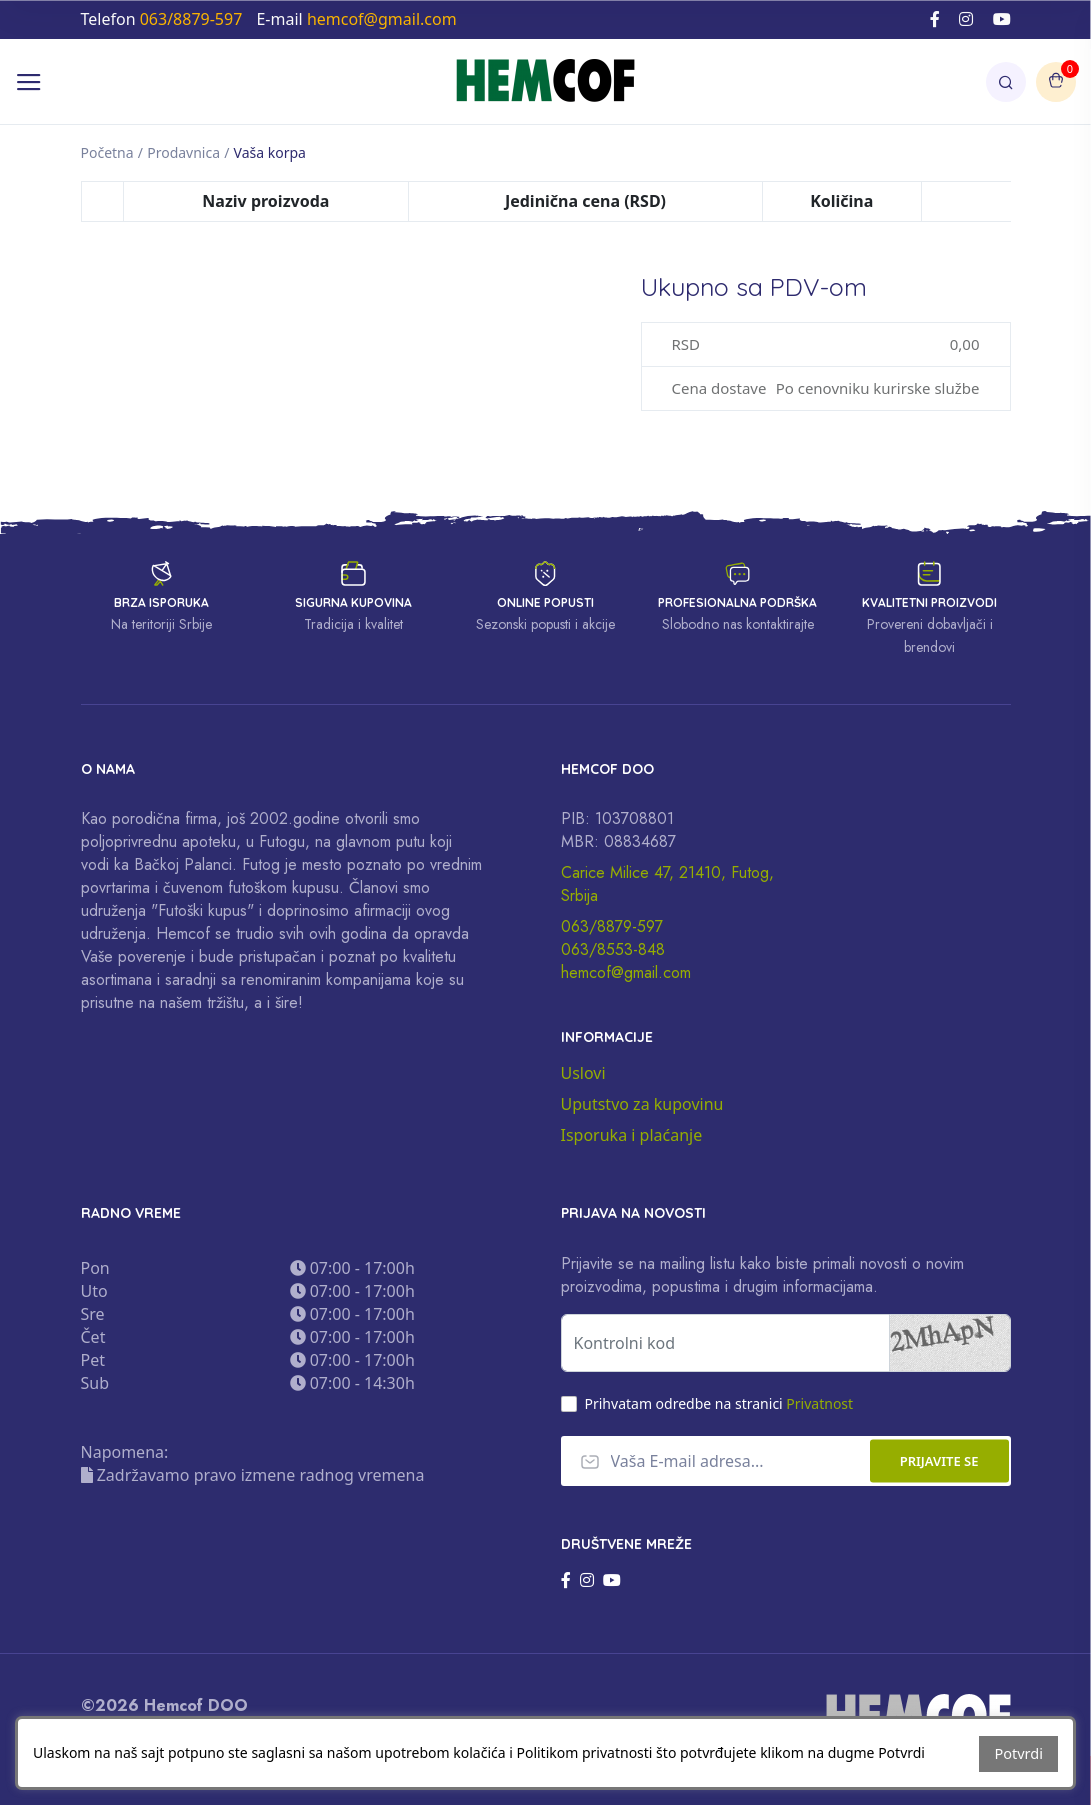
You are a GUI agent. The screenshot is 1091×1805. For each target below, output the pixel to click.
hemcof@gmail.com (626, 972)
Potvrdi (1019, 1754)
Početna (107, 152)
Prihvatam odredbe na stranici (719, 1403)
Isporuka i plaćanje (632, 1135)
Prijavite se (939, 1461)
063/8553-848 (613, 949)
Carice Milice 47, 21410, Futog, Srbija (667, 884)
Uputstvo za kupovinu (642, 1104)
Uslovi (583, 1073)
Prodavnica (183, 152)
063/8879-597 (612, 926)
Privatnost (819, 1403)
